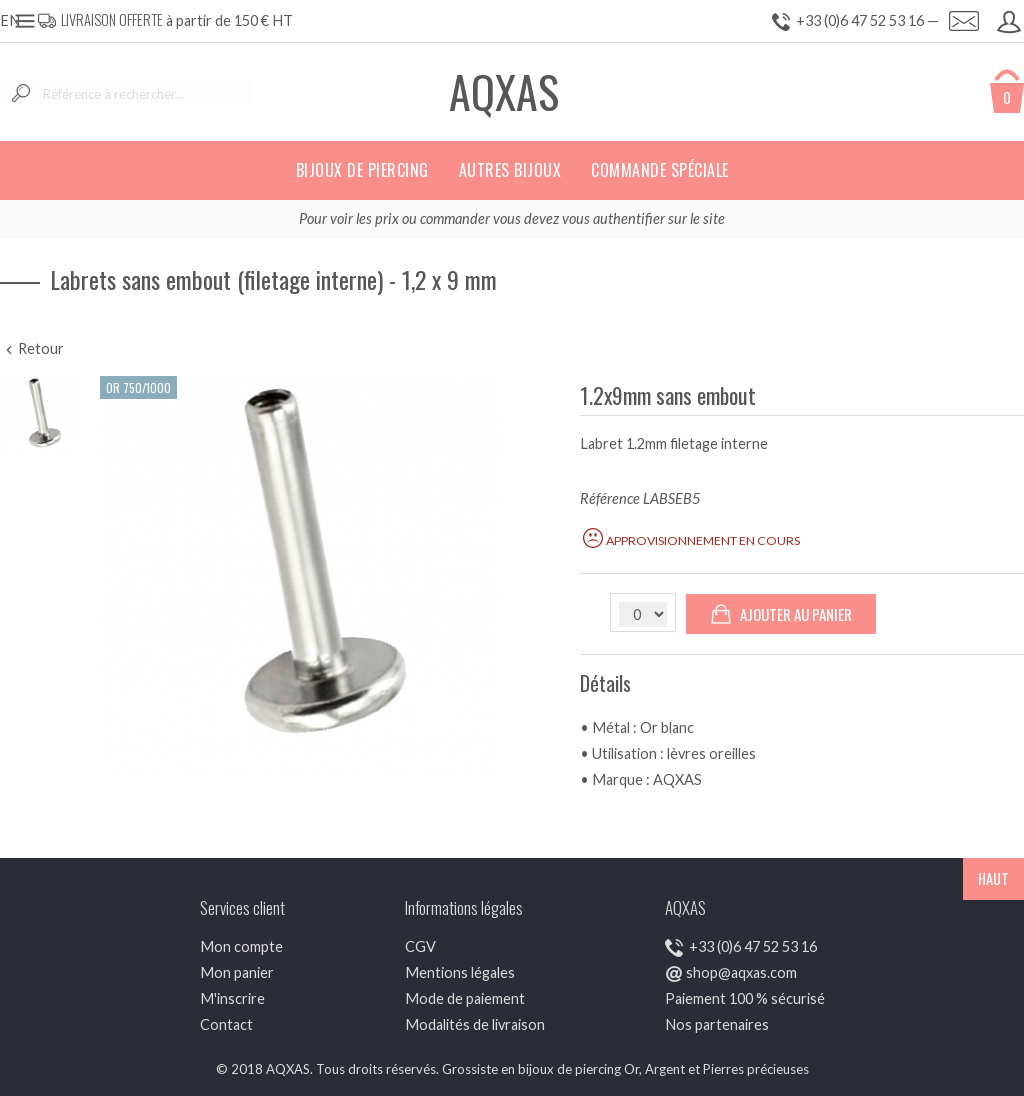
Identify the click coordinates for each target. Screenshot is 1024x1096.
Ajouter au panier (781, 614)
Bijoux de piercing (362, 170)
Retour (32, 348)
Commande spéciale (660, 170)
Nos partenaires (717, 1024)
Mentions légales (460, 972)
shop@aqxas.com (741, 972)
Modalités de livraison (475, 1024)
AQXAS (504, 91)
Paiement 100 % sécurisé (745, 998)
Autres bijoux (510, 170)
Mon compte (241, 946)
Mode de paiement (465, 998)
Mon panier (237, 972)
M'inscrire (232, 998)
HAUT (993, 878)
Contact (226, 1024)
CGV (420, 946)
